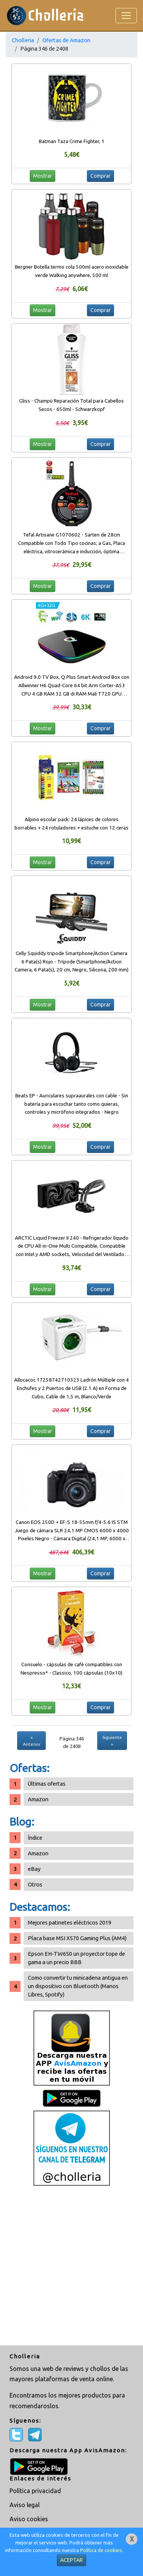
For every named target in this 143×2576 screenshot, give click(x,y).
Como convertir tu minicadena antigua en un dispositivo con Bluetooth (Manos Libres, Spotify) (78, 1986)
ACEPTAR (71, 2560)
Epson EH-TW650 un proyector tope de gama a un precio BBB (76, 1957)
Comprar (100, 176)
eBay (34, 1869)
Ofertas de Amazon (66, 40)
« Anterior (31, 1741)
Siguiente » (112, 1741)
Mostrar (42, 176)
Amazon (38, 1799)
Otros (35, 1884)
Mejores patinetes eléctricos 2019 (69, 1922)
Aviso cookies (29, 2519)
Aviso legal (25, 2504)
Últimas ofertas (47, 1783)
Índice (35, 1837)
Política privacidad (35, 2490)
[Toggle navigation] (126, 15)
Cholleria (23, 40)
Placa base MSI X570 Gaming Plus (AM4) (77, 1938)
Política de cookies (101, 2550)
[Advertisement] (71, 2266)
